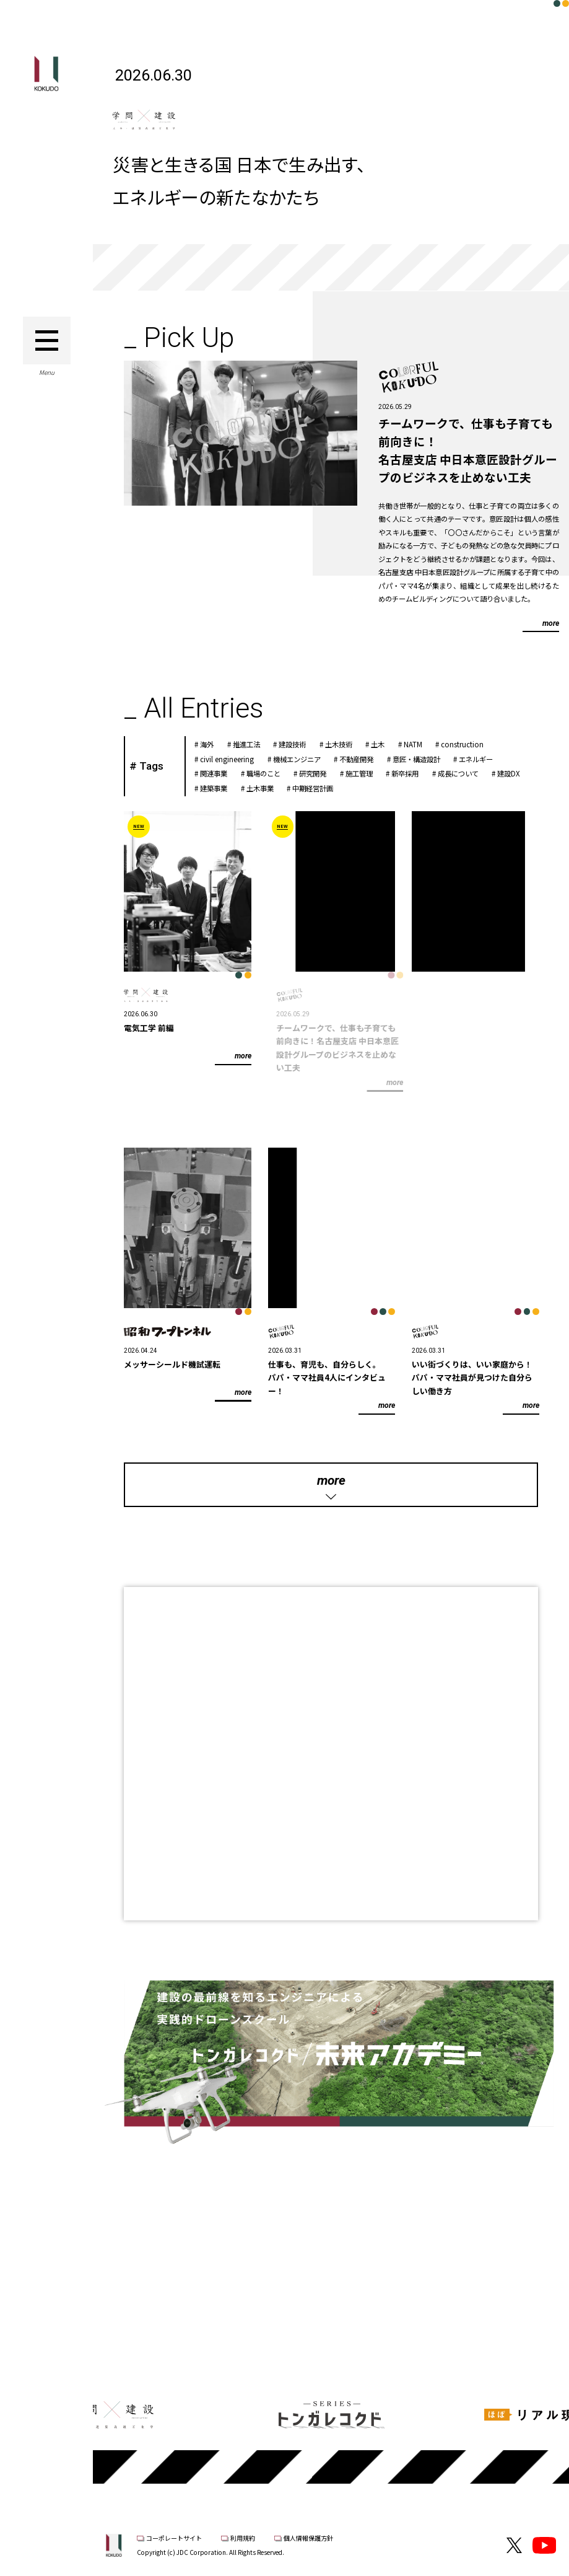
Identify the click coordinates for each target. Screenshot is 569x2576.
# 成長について (467, 773)
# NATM (422, 744)
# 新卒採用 (414, 773)
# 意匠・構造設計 (425, 759)
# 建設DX (518, 773)
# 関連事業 (223, 773)
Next (535, 2330)
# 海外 (216, 744)
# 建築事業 (223, 788)
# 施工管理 (368, 773)
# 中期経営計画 (322, 788)
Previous (127, 2330)
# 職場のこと (272, 773)
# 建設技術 (301, 744)
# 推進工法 (255, 744)
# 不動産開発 (366, 759)
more (549, 623)
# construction (472, 744)
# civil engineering (236, 759)
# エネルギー (485, 759)
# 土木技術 (347, 744)
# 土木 (387, 744)
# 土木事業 (269, 788)
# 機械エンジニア (305, 759)
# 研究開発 (322, 773)
